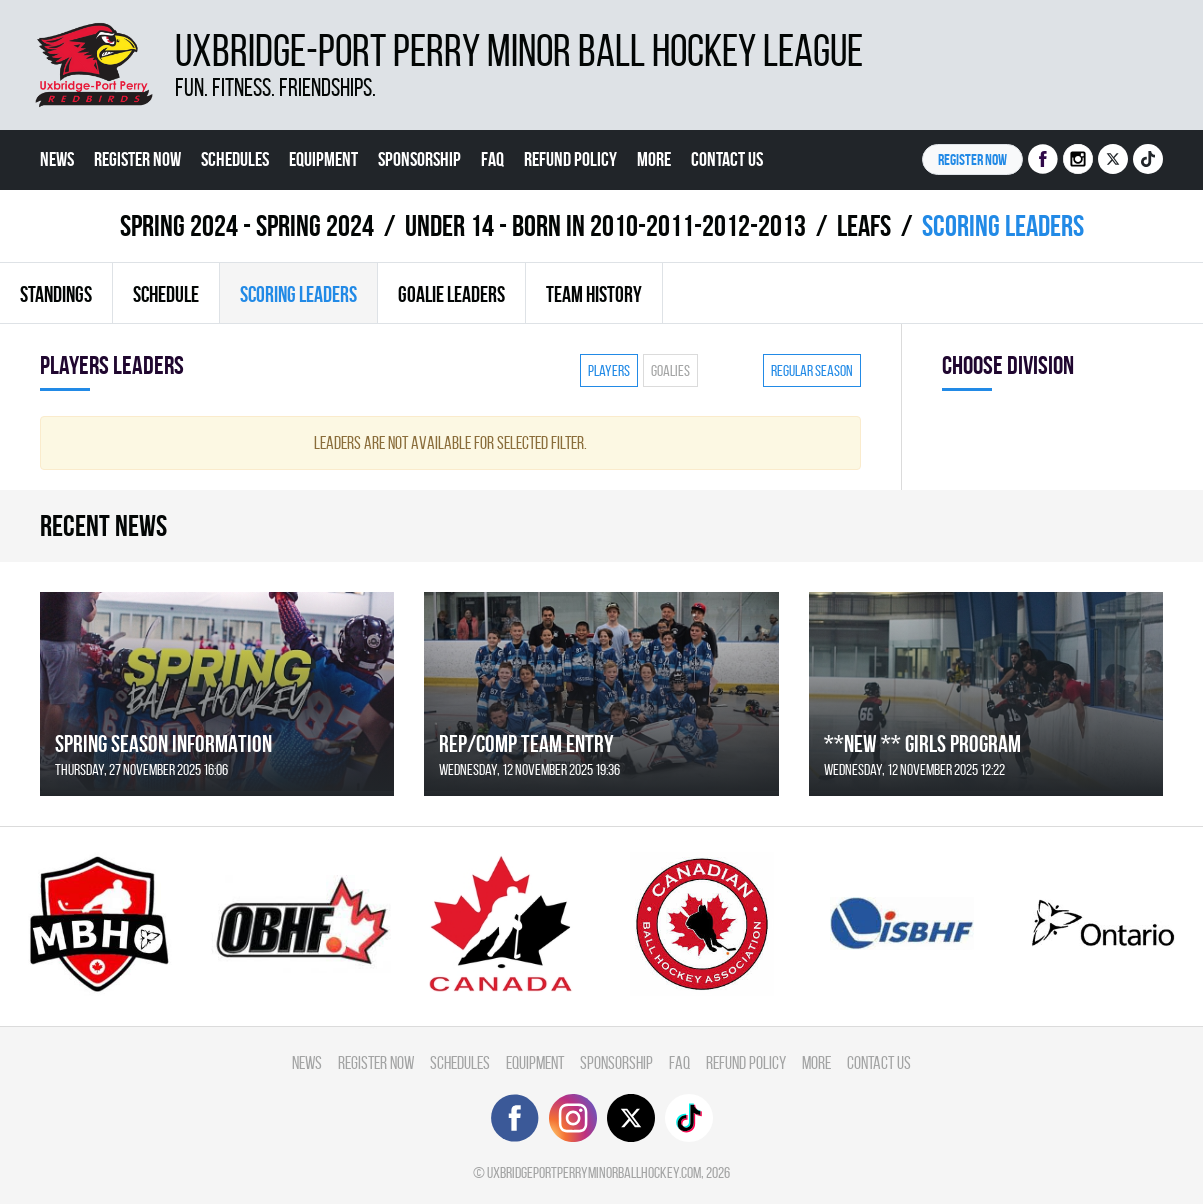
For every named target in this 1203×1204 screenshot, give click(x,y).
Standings (56, 294)
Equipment (323, 159)
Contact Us (727, 159)
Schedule (166, 294)
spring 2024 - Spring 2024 (247, 225)
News (57, 159)
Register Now (137, 159)
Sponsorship (419, 159)
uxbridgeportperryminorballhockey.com (594, 1172)
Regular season (812, 370)
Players (609, 370)
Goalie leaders (451, 294)
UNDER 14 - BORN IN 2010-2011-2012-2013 (605, 225)
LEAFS (864, 225)
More (654, 159)
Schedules (235, 159)
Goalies (670, 370)
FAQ (492, 159)
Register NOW (972, 159)
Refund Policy (570, 159)
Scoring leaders (298, 294)
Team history (594, 294)
